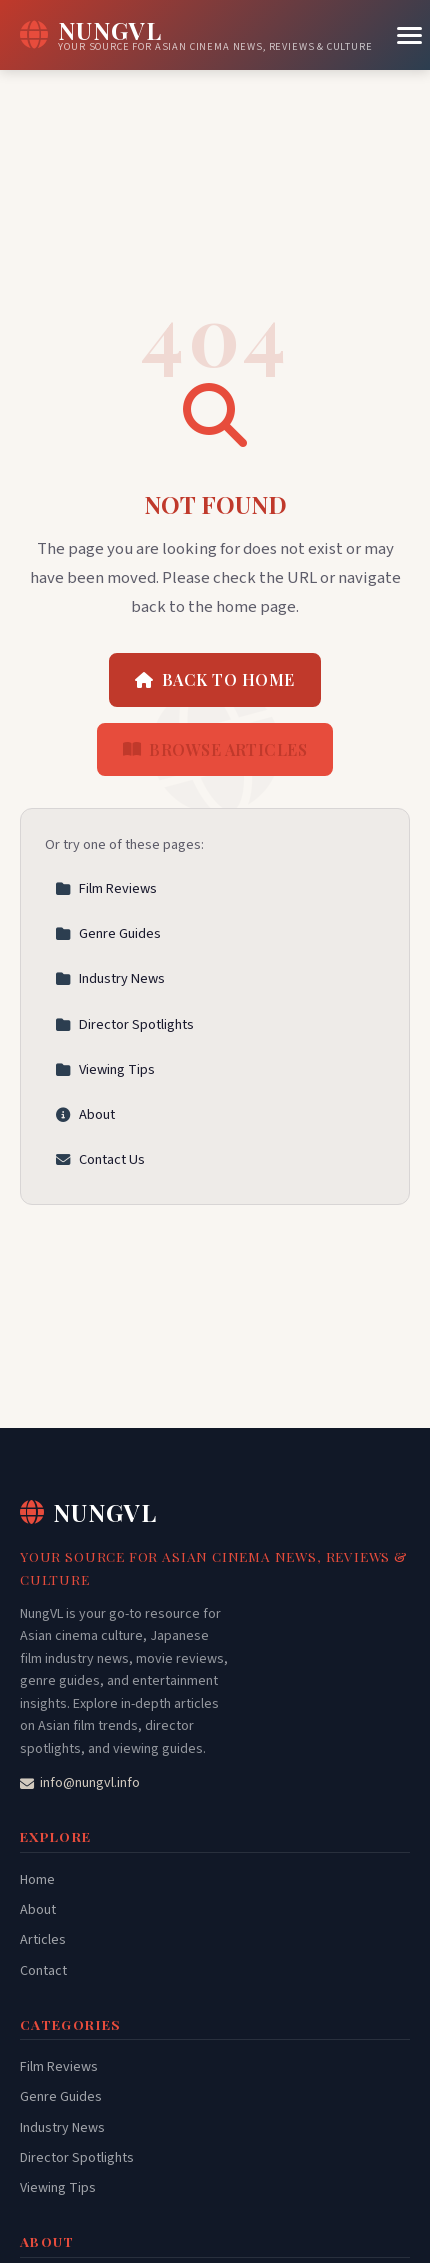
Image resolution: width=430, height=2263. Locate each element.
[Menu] (409, 35)
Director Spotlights (124, 1024)
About (85, 1114)
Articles (43, 1940)
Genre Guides (108, 933)
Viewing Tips (105, 1069)
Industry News (110, 978)
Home (37, 1880)
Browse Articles (215, 749)
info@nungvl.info (80, 1783)
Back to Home (214, 679)
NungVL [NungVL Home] (88, 1512)
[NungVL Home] (196, 35)
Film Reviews (106, 888)
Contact (43, 1971)
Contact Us (100, 1159)
